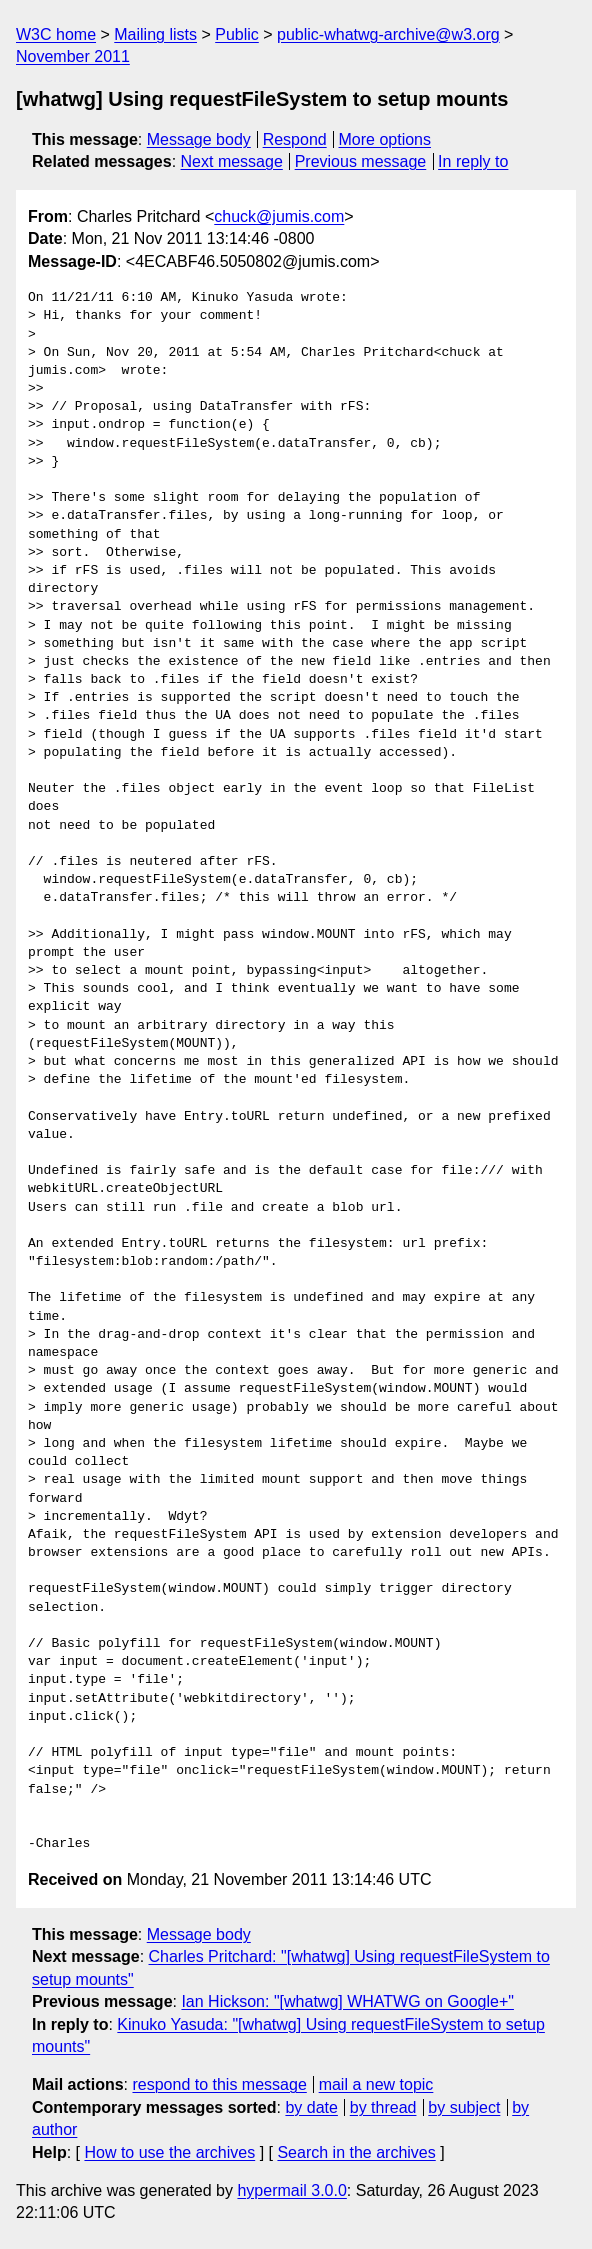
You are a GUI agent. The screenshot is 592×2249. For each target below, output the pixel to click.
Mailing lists (155, 34)
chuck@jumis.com (279, 216)
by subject (464, 2107)
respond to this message (219, 2084)
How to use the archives (169, 2152)
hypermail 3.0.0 (291, 2190)
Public (237, 34)
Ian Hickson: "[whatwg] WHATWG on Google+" (347, 2001)
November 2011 (73, 56)
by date (311, 2107)
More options (385, 139)
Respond (295, 139)
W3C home (56, 34)
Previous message (361, 161)
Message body (199, 139)
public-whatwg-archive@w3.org (388, 34)
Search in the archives (356, 2152)
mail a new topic (376, 2084)
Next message (232, 161)
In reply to (473, 161)
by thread (383, 2107)
